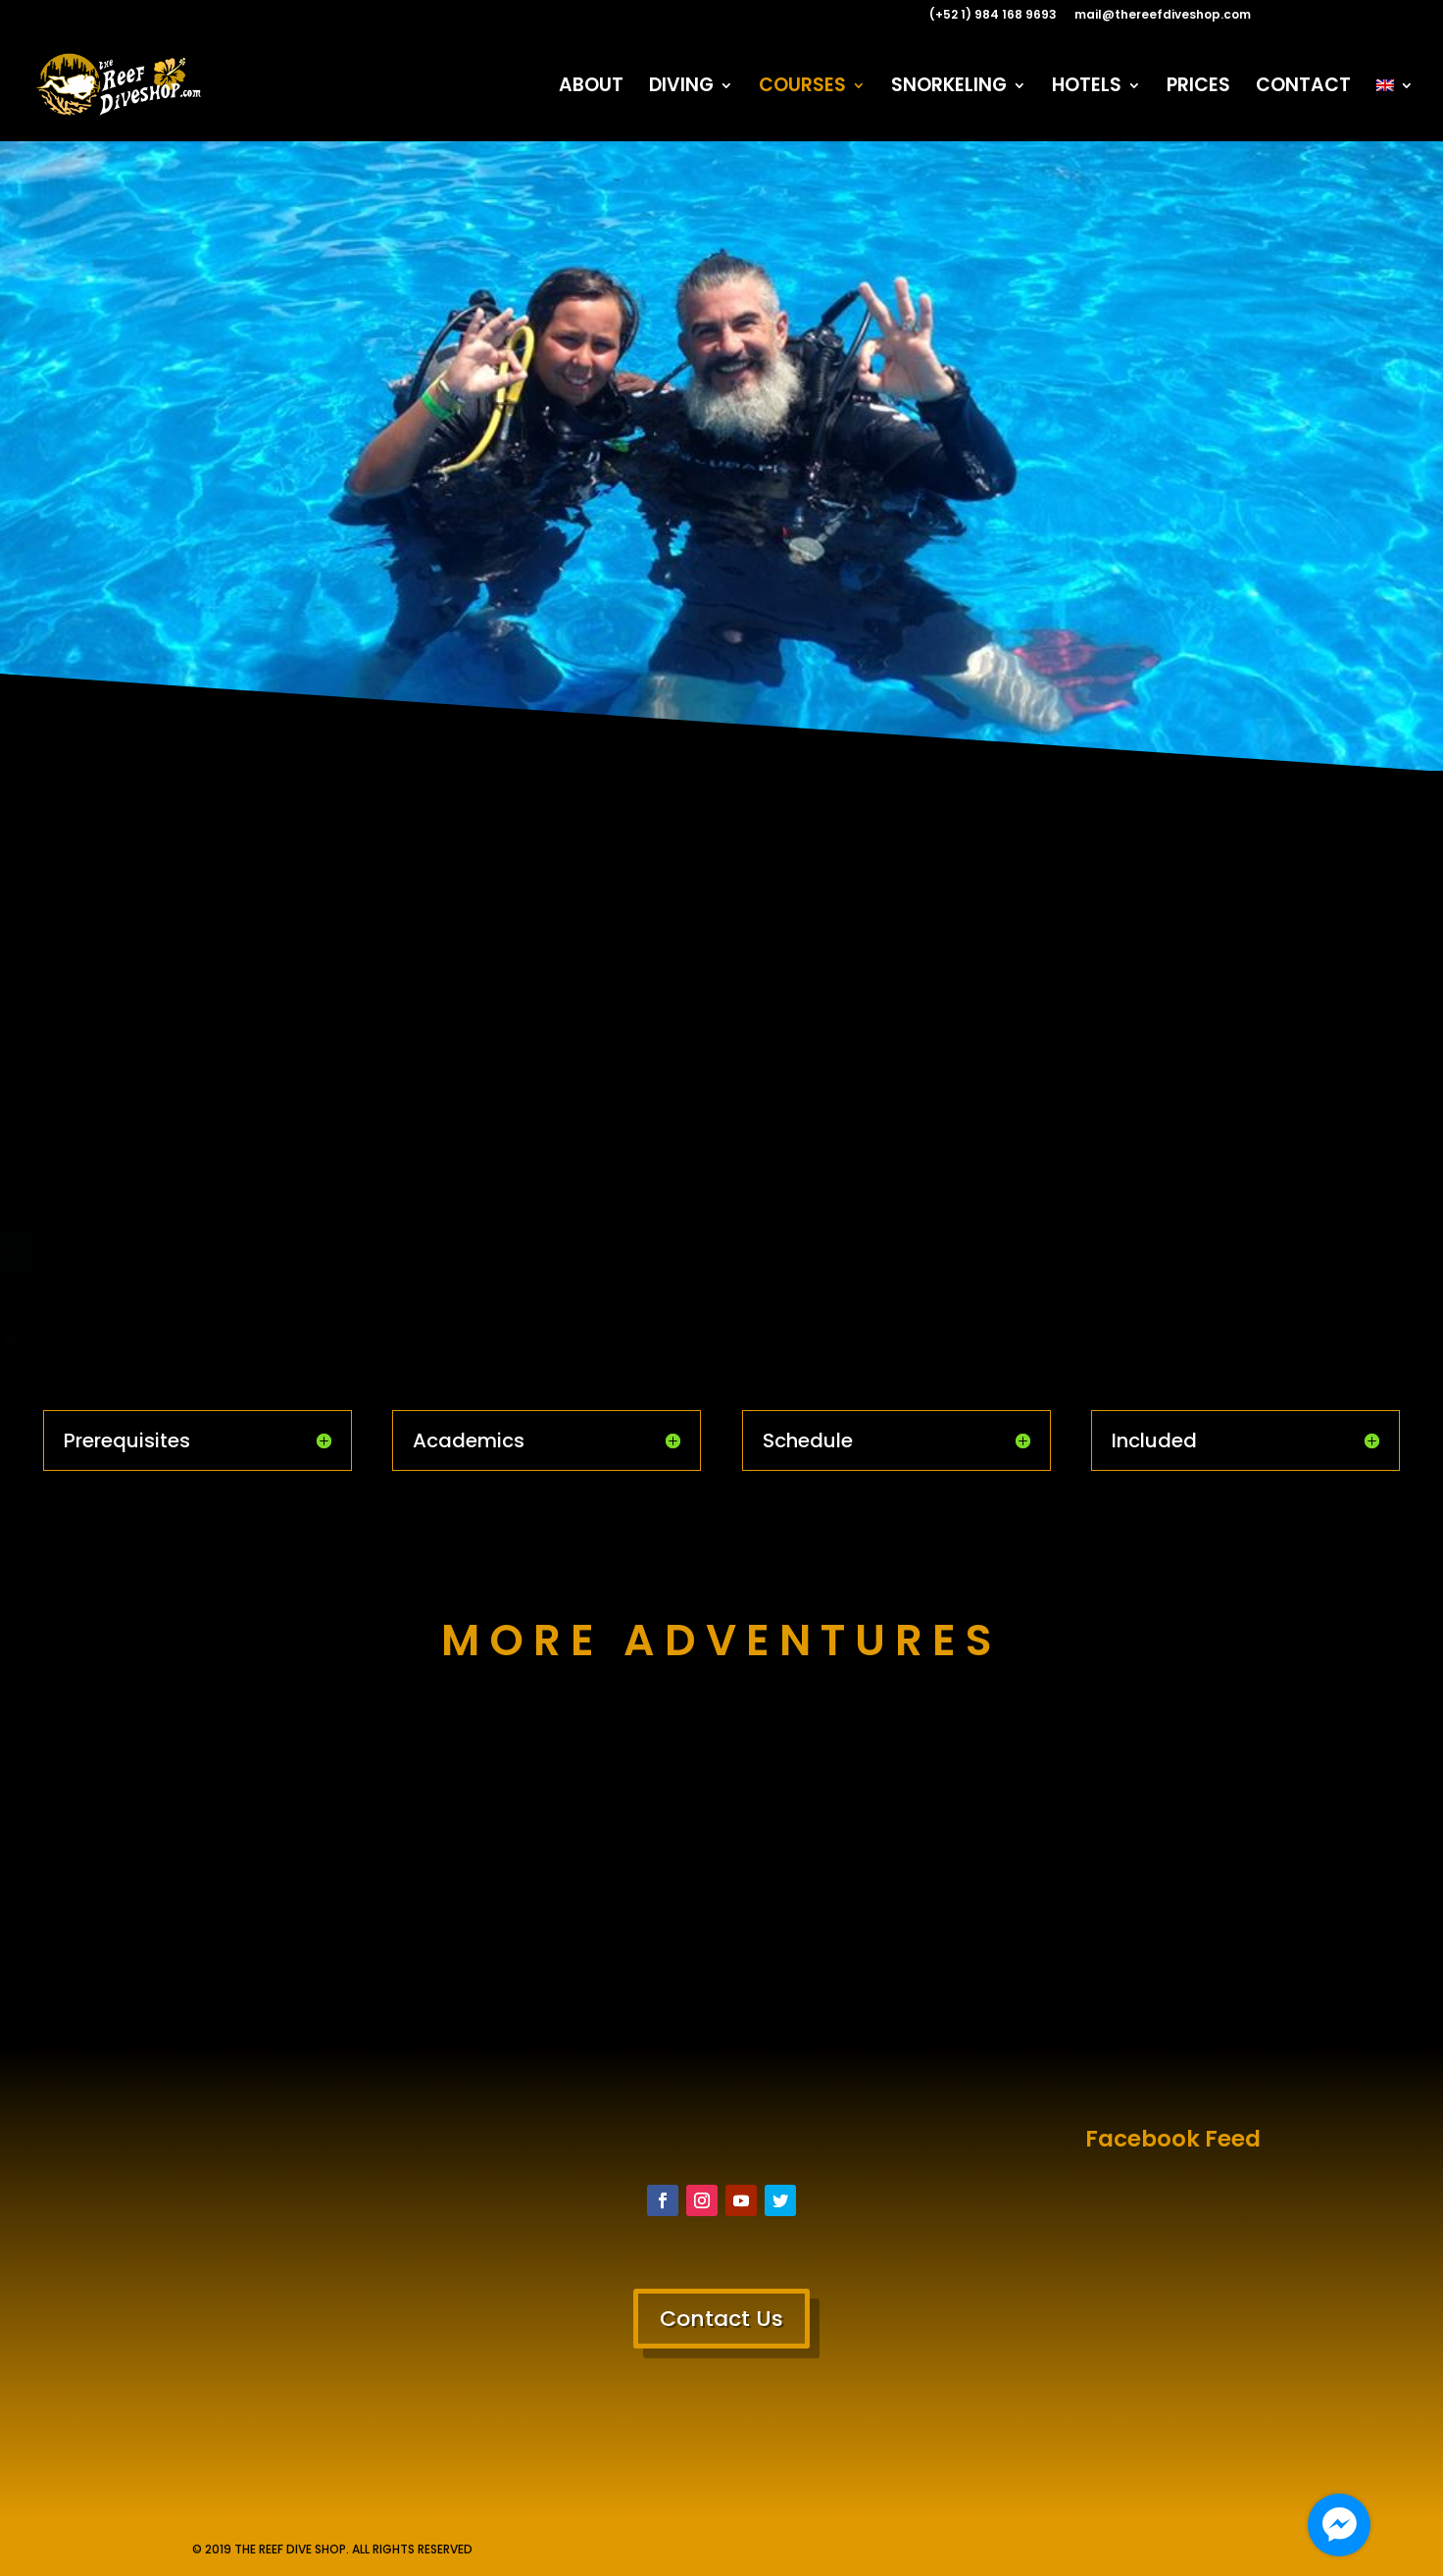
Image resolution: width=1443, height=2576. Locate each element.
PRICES (1198, 88)
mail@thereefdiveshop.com (1162, 16)
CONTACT (1303, 88)
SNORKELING (949, 88)
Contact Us (721, 2318)
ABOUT (591, 88)
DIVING (681, 88)
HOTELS (1086, 88)
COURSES (802, 88)
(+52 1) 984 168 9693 (993, 16)
